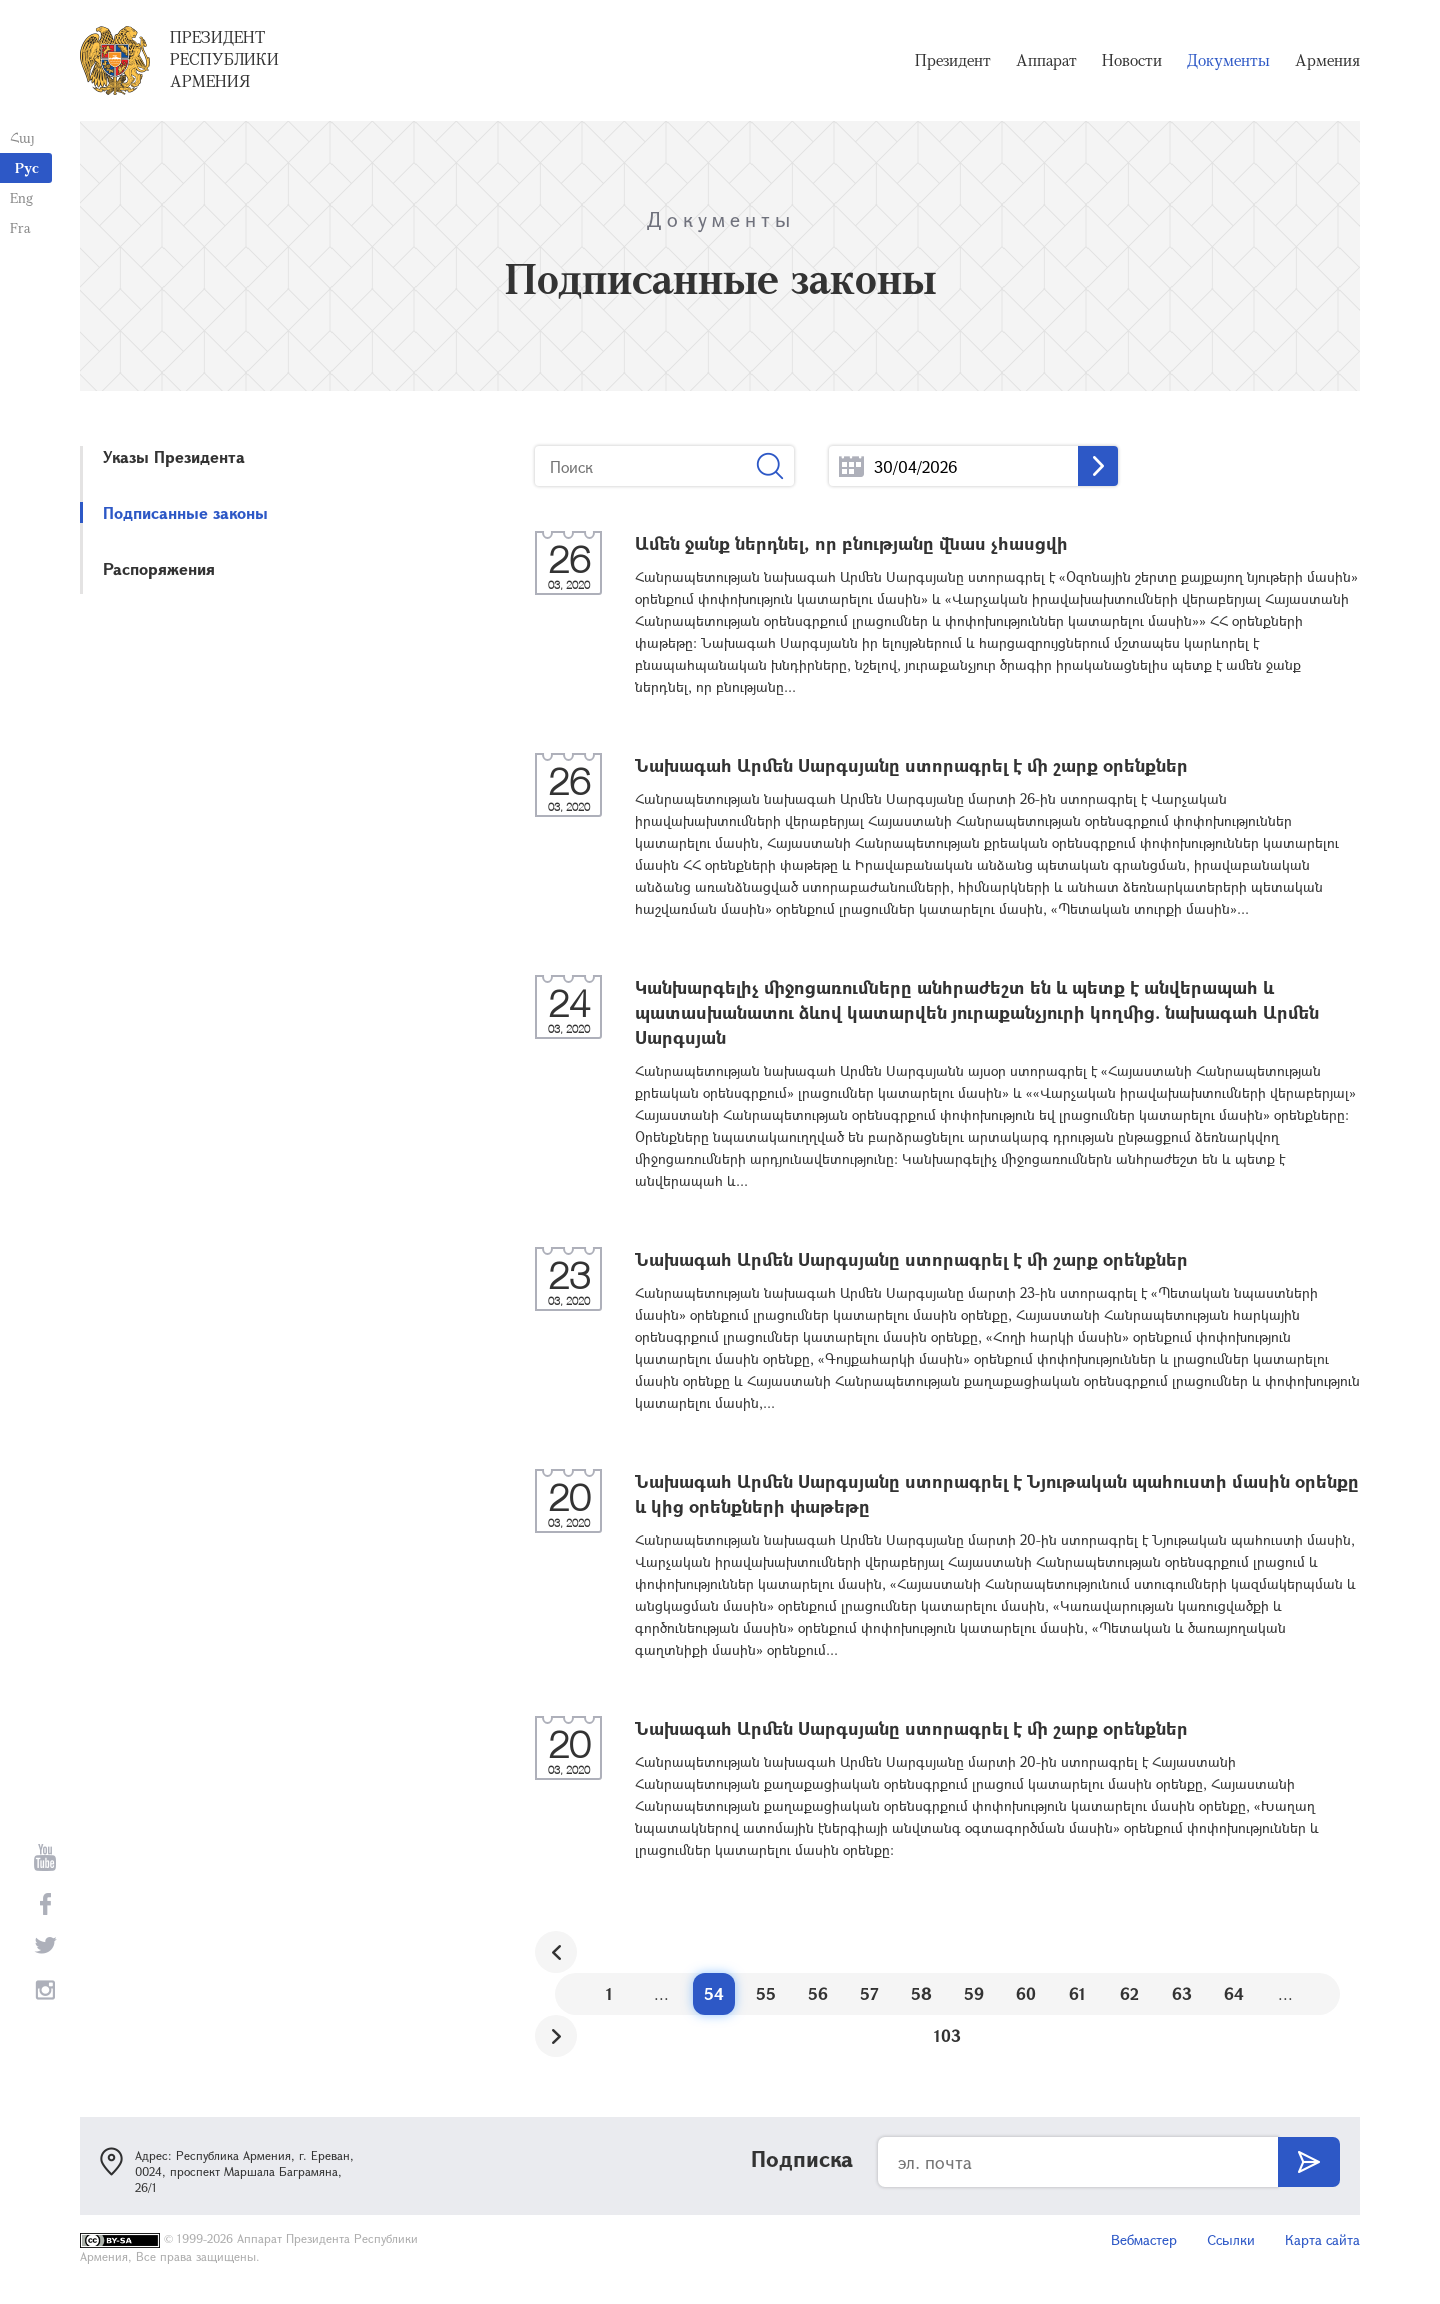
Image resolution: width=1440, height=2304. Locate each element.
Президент (953, 60)
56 (818, 1993)
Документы (1228, 60)
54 (714, 1993)
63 (1182, 1993)
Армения (1327, 60)
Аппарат (1046, 60)
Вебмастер (1144, 2239)
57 (869, 1993)
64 (1234, 1993)
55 (766, 1993)
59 (974, 1993)
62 (1129, 1993)
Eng (21, 197)
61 (1077, 1993)
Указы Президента (174, 456)
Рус (27, 167)
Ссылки (1231, 2239)
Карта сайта (1322, 2239)
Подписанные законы (185, 512)
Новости (1132, 60)
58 (921, 1993)
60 (1026, 1993)
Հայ (22, 137)
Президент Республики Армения (224, 59)
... (851, 466)
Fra (20, 227)
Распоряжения (159, 568)
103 (947, 2035)
